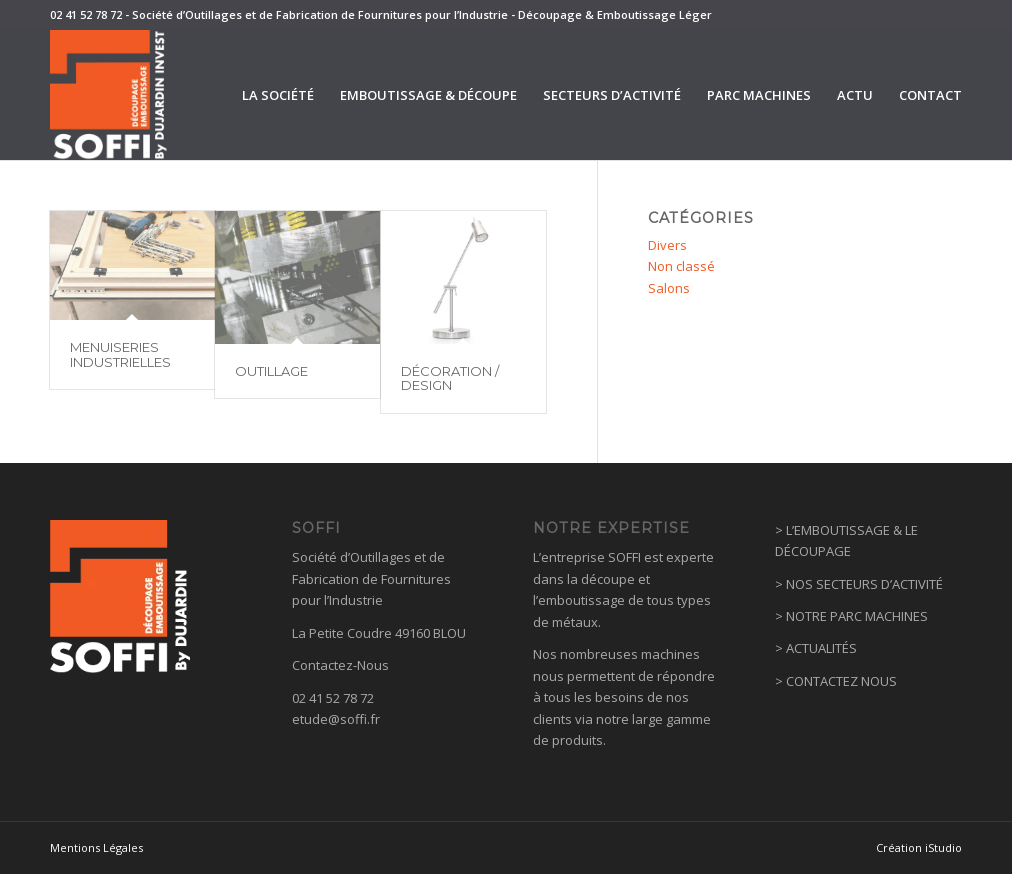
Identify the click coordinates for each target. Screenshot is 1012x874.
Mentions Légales (96, 847)
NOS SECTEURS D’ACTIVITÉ (864, 584)
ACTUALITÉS (821, 648)
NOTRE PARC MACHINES (857, 616)
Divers (667, 245)
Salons (669, 288)
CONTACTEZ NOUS (841, 681)
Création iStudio (919, 847)
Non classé (681, 266)
